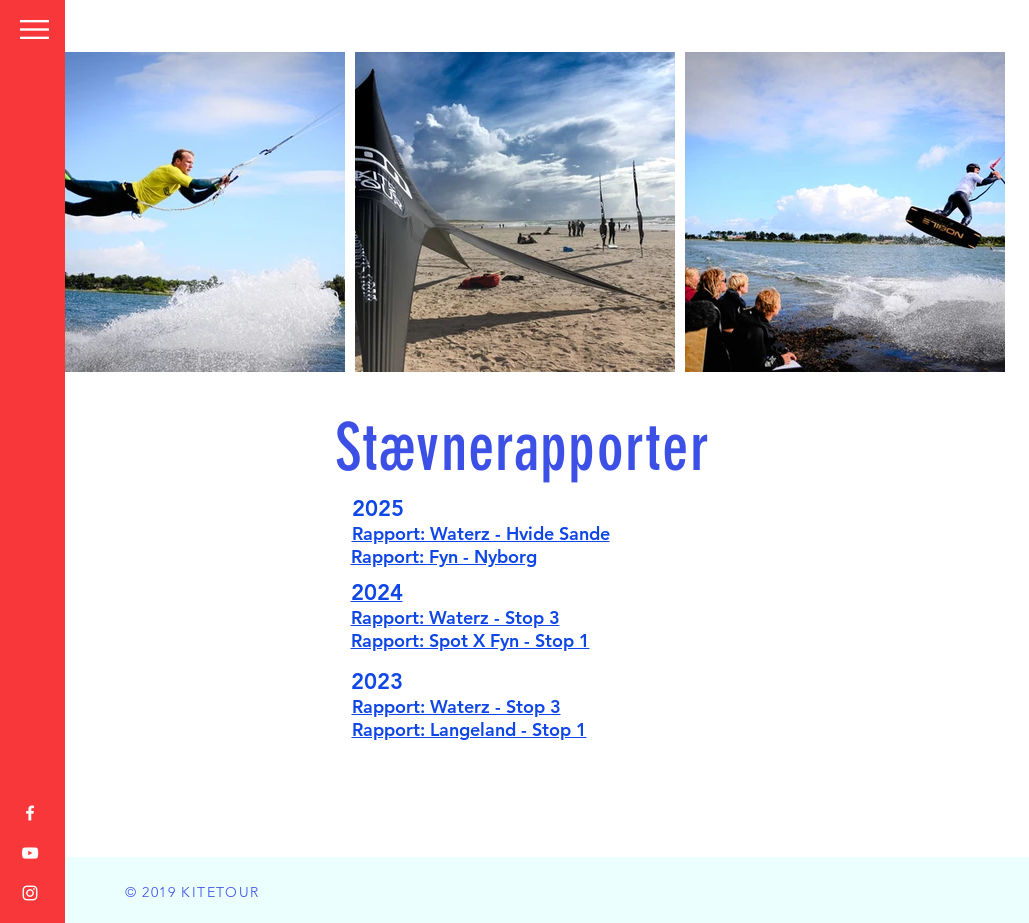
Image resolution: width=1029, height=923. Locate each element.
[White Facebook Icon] (30, 813)
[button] (34, 29)
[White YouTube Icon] (30, 853)
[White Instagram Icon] (30, 893)
